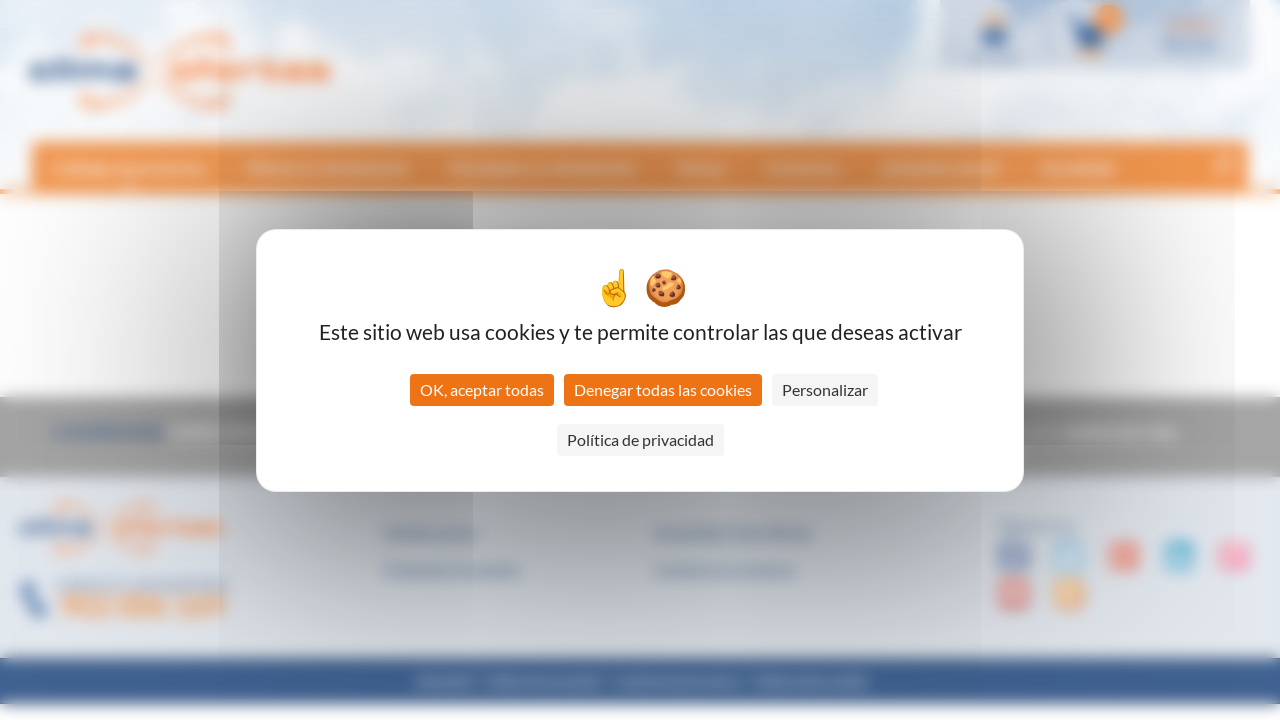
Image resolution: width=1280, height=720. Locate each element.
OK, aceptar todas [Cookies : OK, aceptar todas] (482, 389)
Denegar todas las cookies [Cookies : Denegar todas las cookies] (663, 389)
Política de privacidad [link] (640, 439)
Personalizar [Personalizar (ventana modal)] (825, 389)
